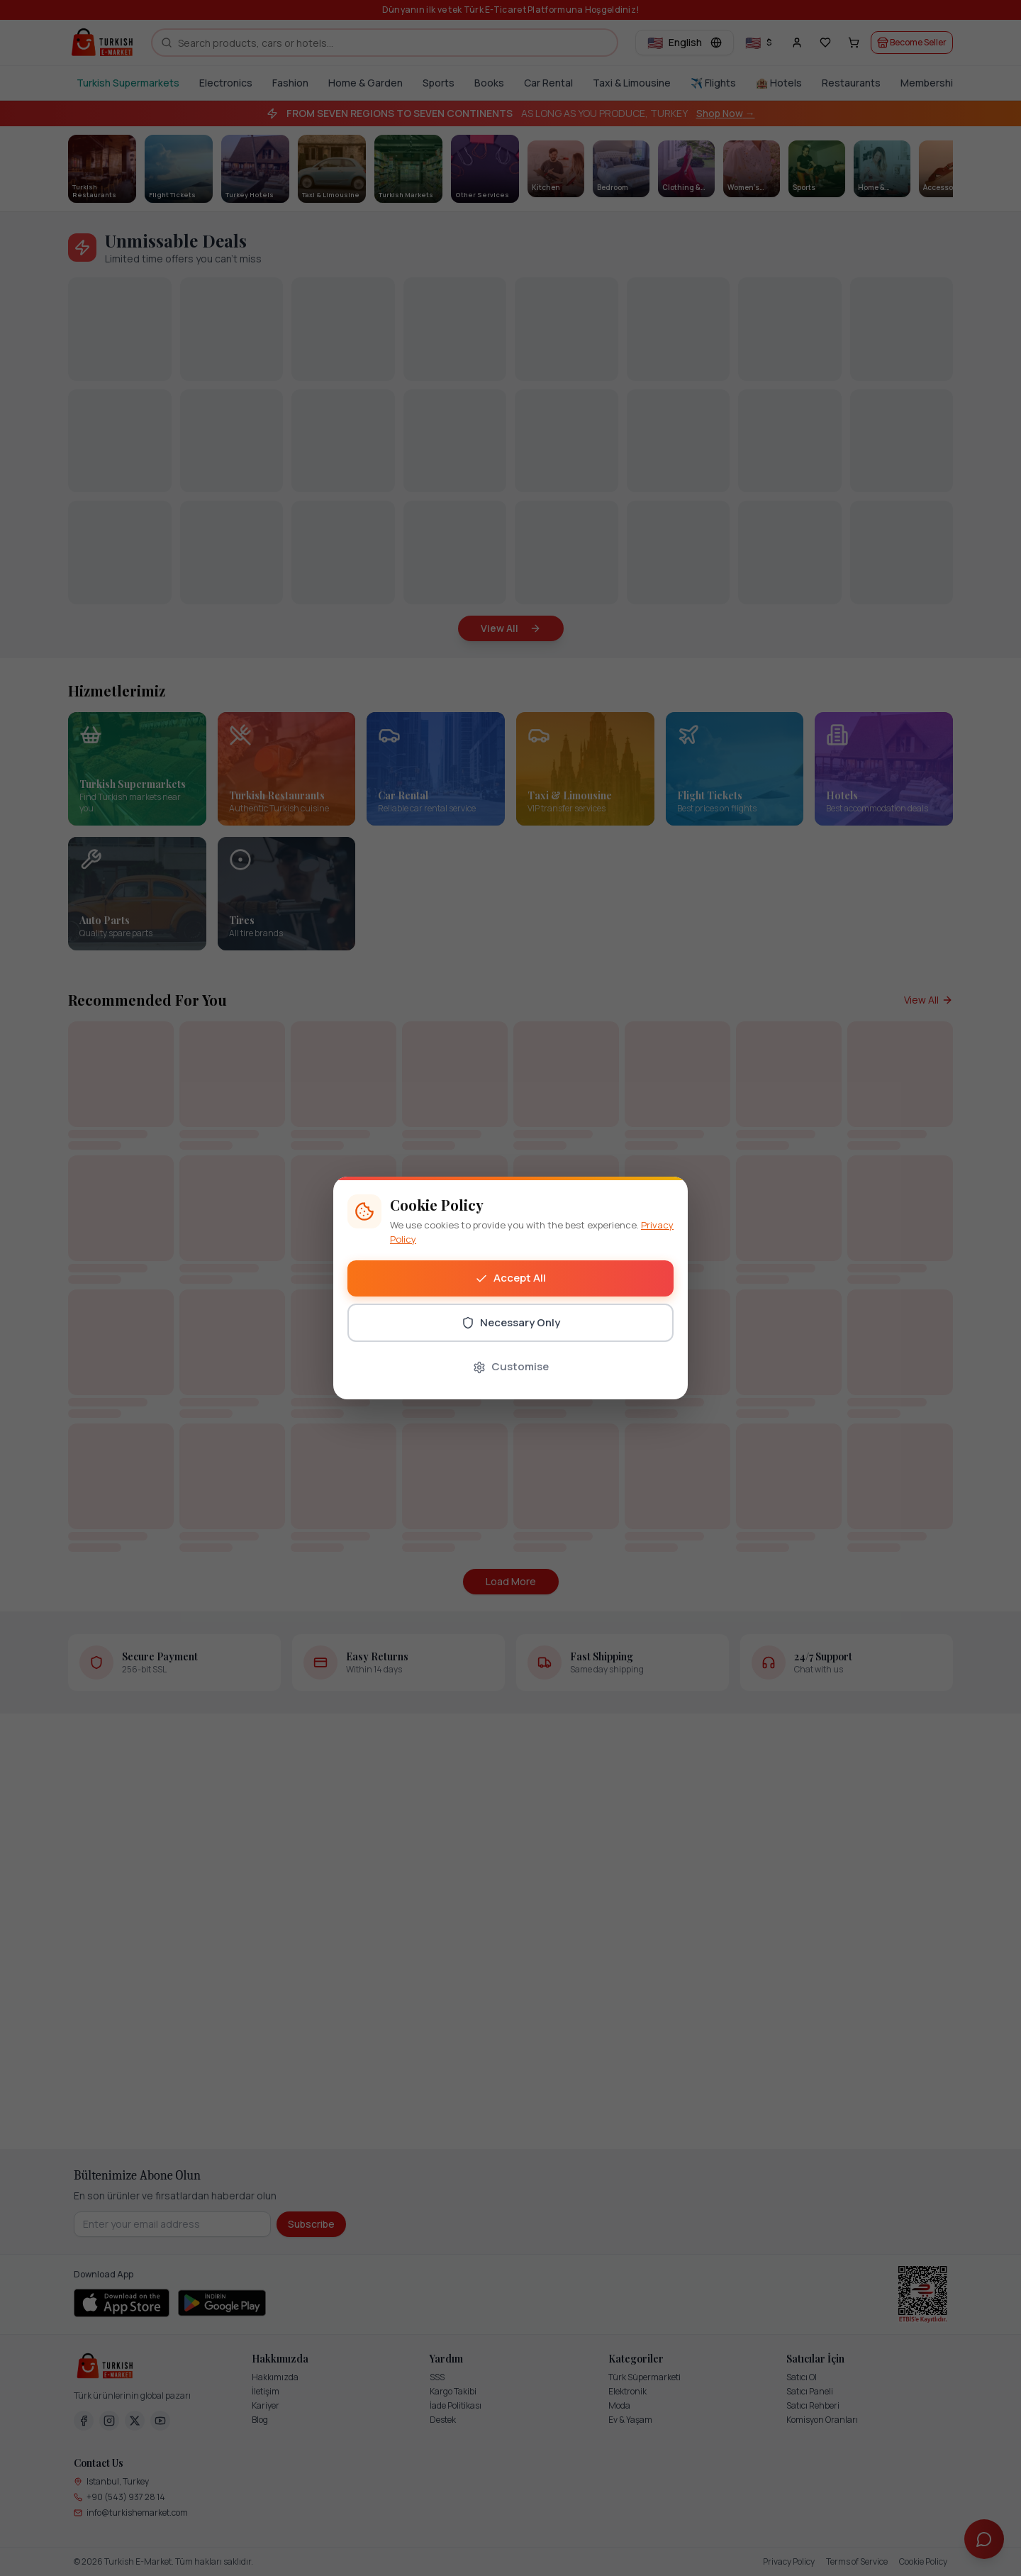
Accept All (510, 1277)
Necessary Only (511, 1322)
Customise (511, 1366)
